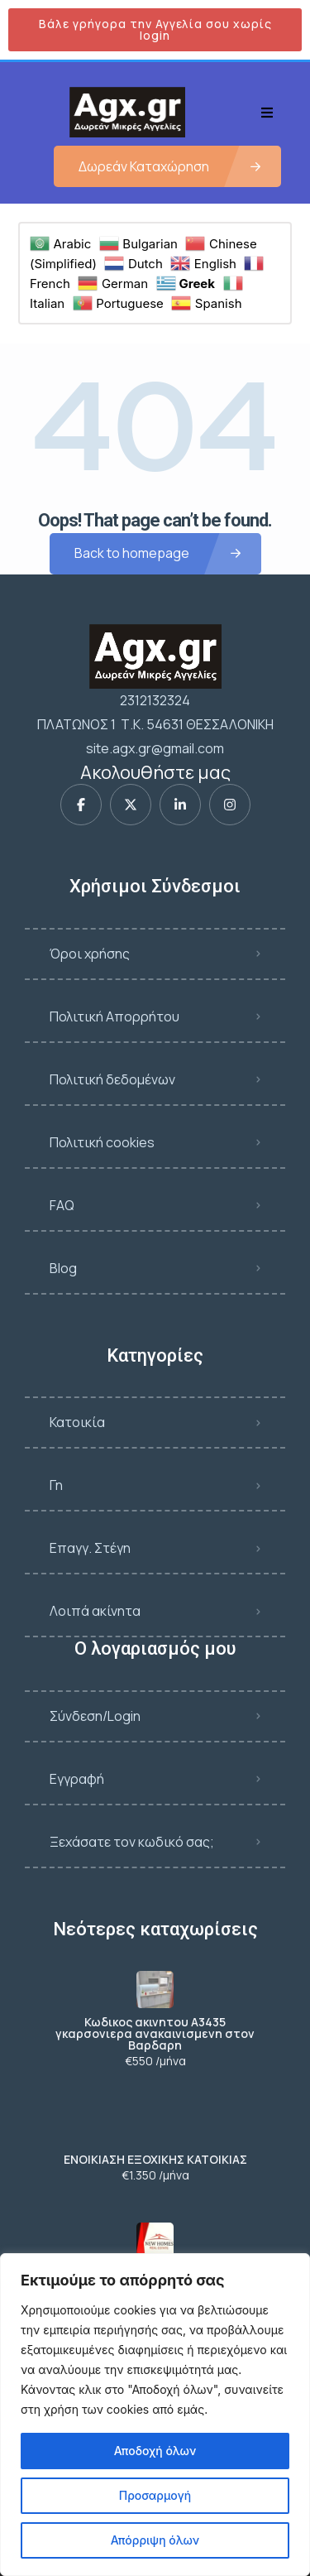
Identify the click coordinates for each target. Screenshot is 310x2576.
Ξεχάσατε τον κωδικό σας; (132, 1842)
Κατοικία (77, 1422)
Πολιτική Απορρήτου (114, 1016)
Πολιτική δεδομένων (112, 1079)
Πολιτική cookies (102, 1142)
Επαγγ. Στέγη (90, 1548)
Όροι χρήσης (90, 953)
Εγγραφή (77, 1779)
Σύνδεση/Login (95, 1716)
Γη (56, 1485)
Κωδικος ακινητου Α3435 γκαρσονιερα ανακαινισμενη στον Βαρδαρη (155, 2033)
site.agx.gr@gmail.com (155, 748)
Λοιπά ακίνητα (95, 1611)
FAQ (62, 1205)
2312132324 (155, 700)
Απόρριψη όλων (155, 2540)
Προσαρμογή (155, 2495)
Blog (63, 1268)
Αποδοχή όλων (155, 2451)
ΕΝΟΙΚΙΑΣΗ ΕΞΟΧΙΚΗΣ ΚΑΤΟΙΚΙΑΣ (155, 2159)
